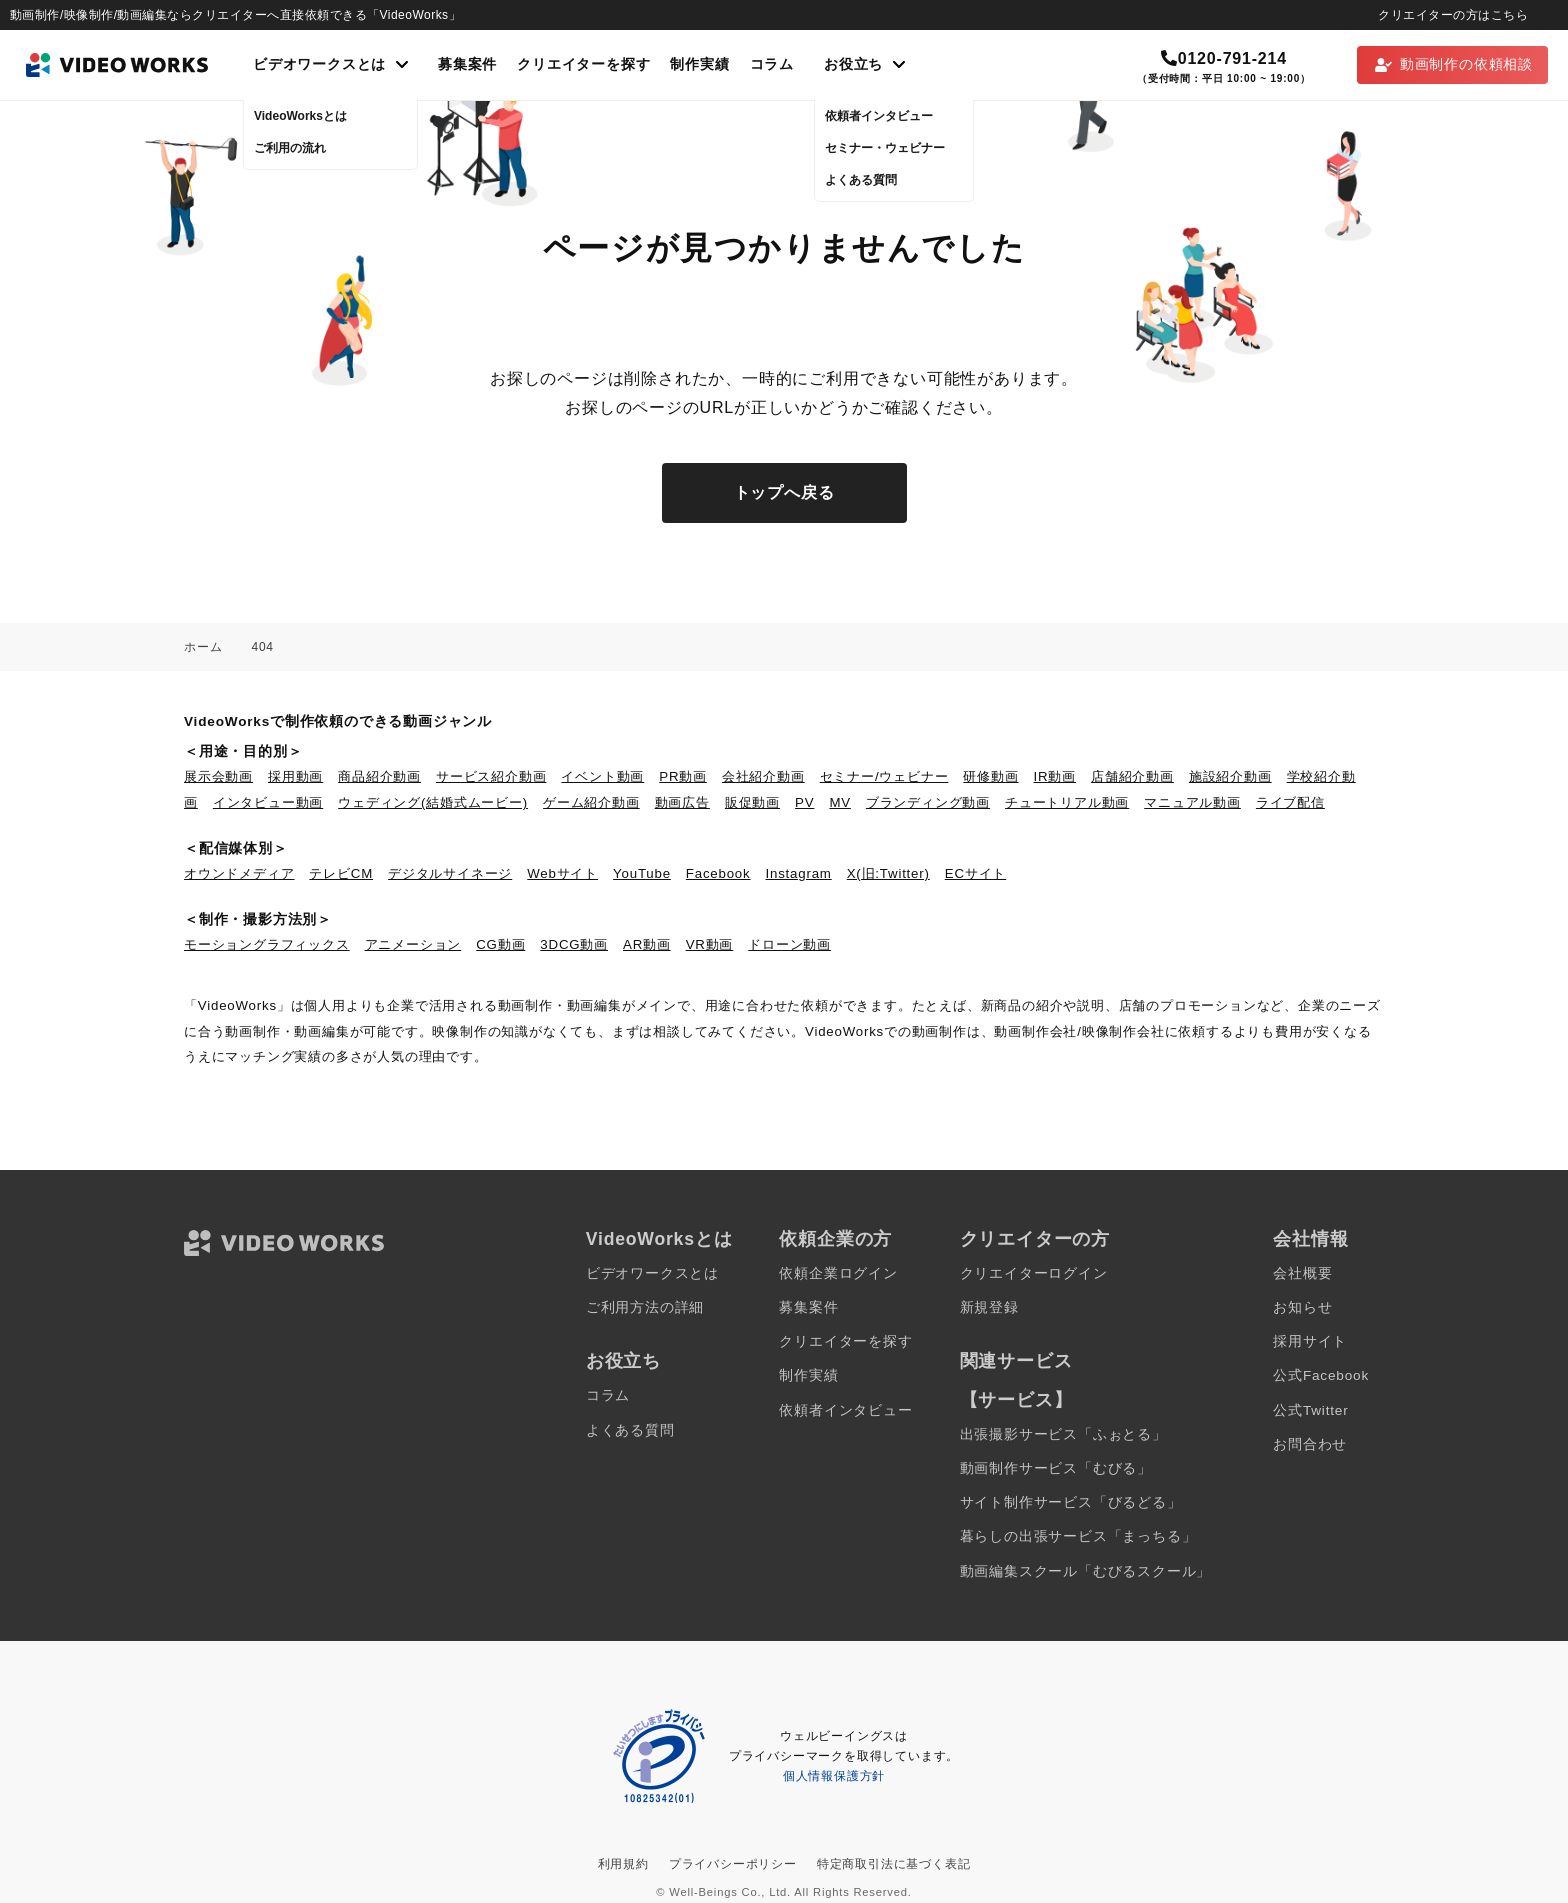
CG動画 (500, 944)
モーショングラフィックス (267, 944)
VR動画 (710, 944)
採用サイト (1310, 1341)
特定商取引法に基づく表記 (894, 1864)
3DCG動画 (574, 944)
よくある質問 (630, 1430)
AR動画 (647, 944)
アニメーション (413, 944)
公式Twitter (1310, 1410)
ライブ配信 (1290, 802)
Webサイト (562, 873)
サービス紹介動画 (491, 776)
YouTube (642, 873)
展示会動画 (218, 776)
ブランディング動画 (928, 802)
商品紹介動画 (379, 776)
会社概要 (1302, 1273)
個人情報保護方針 (834, 1776)
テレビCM (341, 873)
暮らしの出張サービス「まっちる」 (1078, 1536)
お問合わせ (1310, 1444)
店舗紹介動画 (1132, 776)
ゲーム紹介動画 (591, 802)
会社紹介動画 (763, 776)
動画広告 (682, 802)
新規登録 (989, 1307)
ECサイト (975, 873)
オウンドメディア (239, 873)
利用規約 (623, 1864)
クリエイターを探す (583, 64)
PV (804, 802)
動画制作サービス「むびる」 (1056, 1468)
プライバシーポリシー (733, 1864)
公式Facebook (1321, 1375)
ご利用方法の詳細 (645, 1307)
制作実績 (699, 64)
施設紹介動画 (1230, 776)
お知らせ (1302, 1307)
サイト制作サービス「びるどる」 (1071, 1502)
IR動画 (1055, 776)
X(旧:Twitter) (888, 873)
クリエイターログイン (1034, 1273)
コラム (772, 64)
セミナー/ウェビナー (884, 776)
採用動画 (295, 776)
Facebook (718, 873)
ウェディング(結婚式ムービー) (433, 802)
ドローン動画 (789, 944)
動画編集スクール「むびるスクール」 (1086, 1571)
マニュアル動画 (1192, 802)
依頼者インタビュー (845, 1410)
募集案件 (467, 64)
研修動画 (990, 776)
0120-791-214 (1224, 58)
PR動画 (683, 776)
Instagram (799, 873)
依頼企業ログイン (838, 1273)
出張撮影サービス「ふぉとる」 (1063, 1434)
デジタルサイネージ (450, 873)
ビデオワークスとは (652, 1273)
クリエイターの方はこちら (1453, 15)
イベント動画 (602, 776)
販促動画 (752, 802)
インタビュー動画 (268, 802)
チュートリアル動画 (1067, 802)
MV (840, 802)
